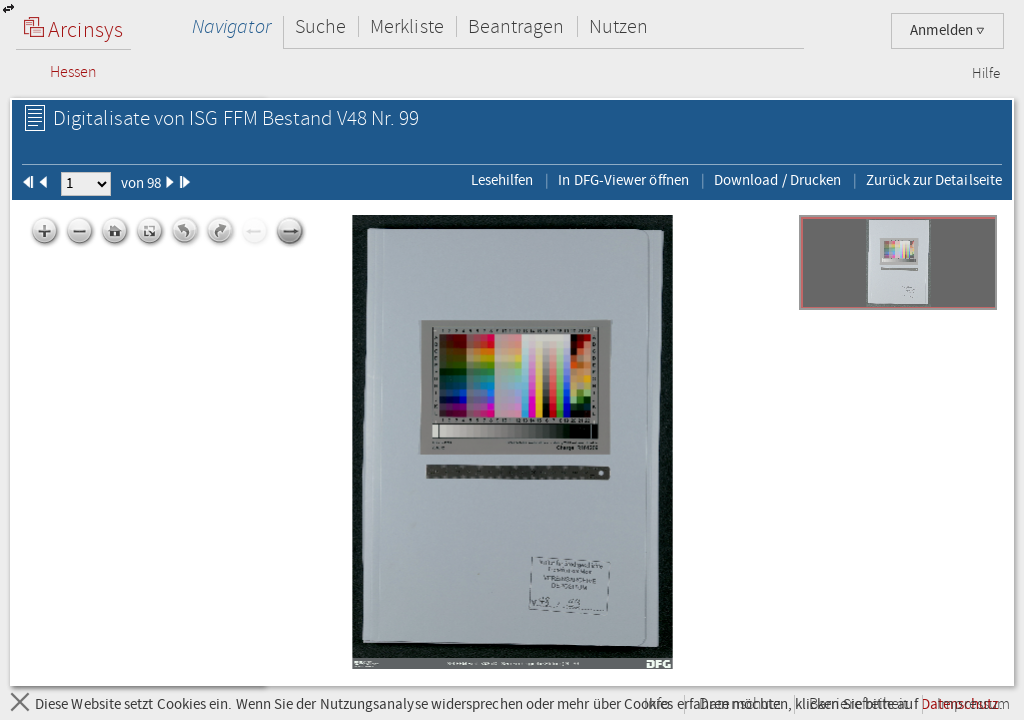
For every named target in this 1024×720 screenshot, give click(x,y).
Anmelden (947, 30)
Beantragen (516, 26)
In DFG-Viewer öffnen (623, 180)
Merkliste (407, 26)
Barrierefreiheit (858, 704)
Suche (320, 26)
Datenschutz (739, 704)
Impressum (973, 704)
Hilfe (986, 74)
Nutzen (618, 26)
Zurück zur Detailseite (934, 180)
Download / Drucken (777, 180)
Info (657, 704)
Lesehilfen (502, 180)
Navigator (231, 26)
